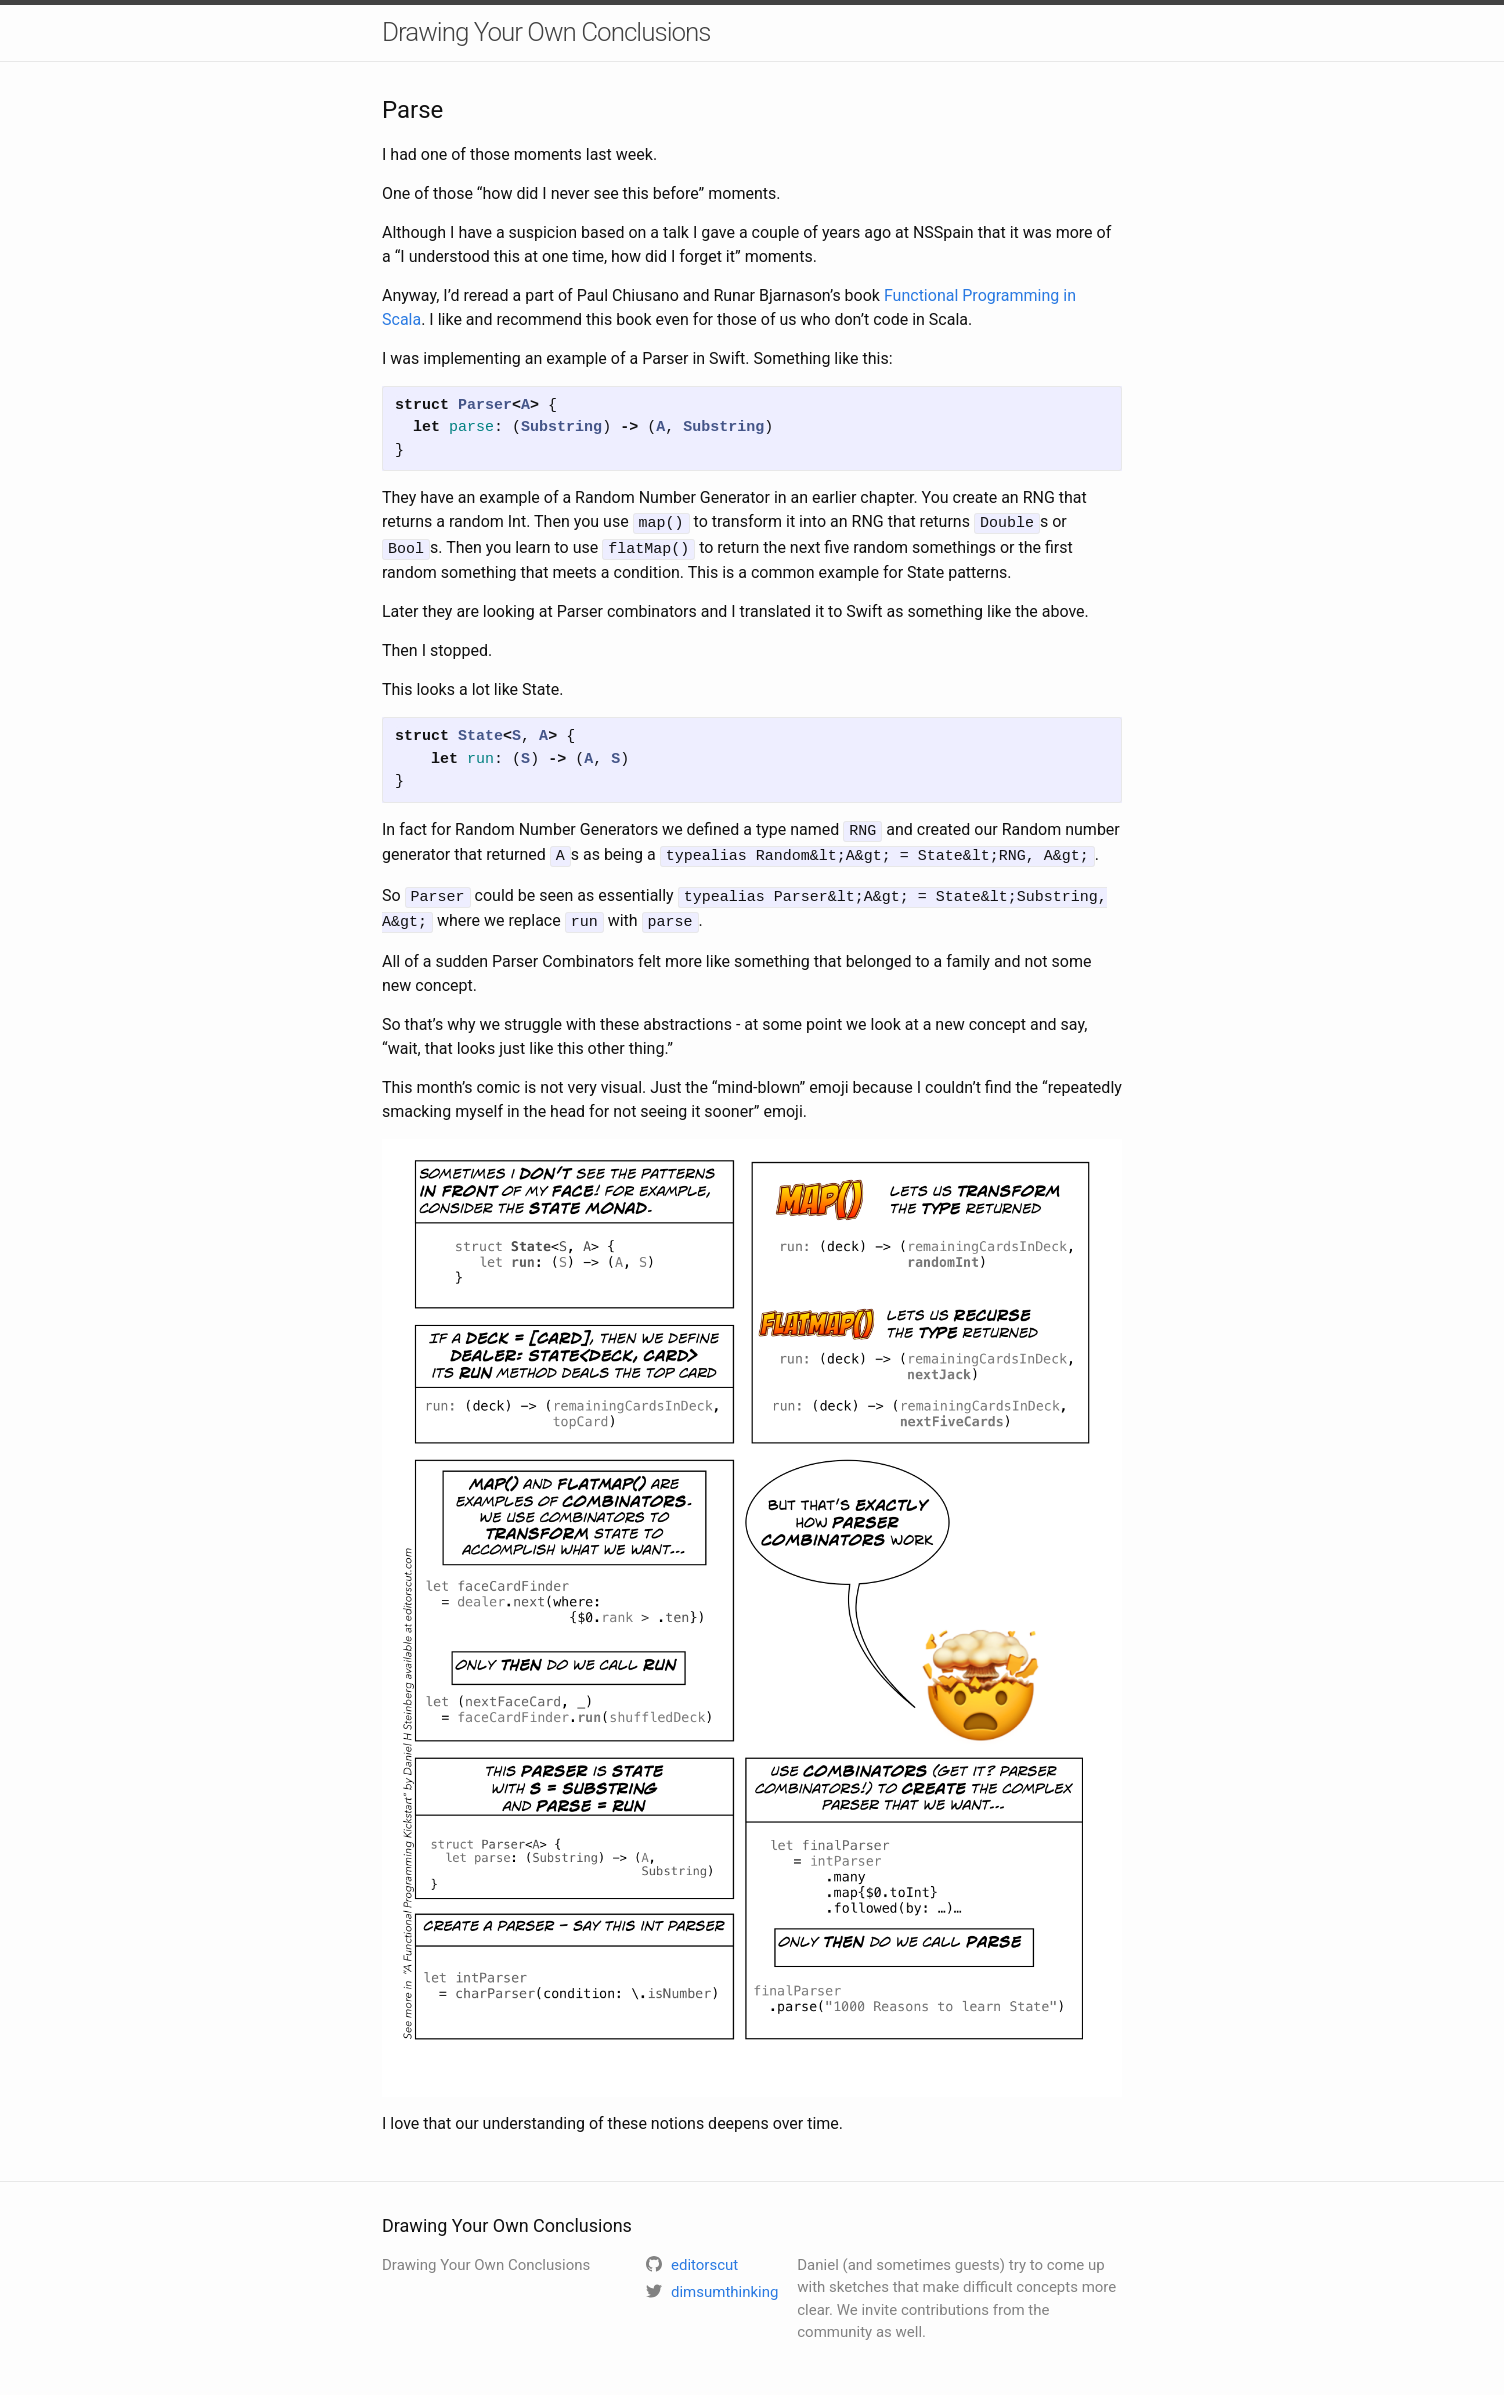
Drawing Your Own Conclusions (546, 32)
